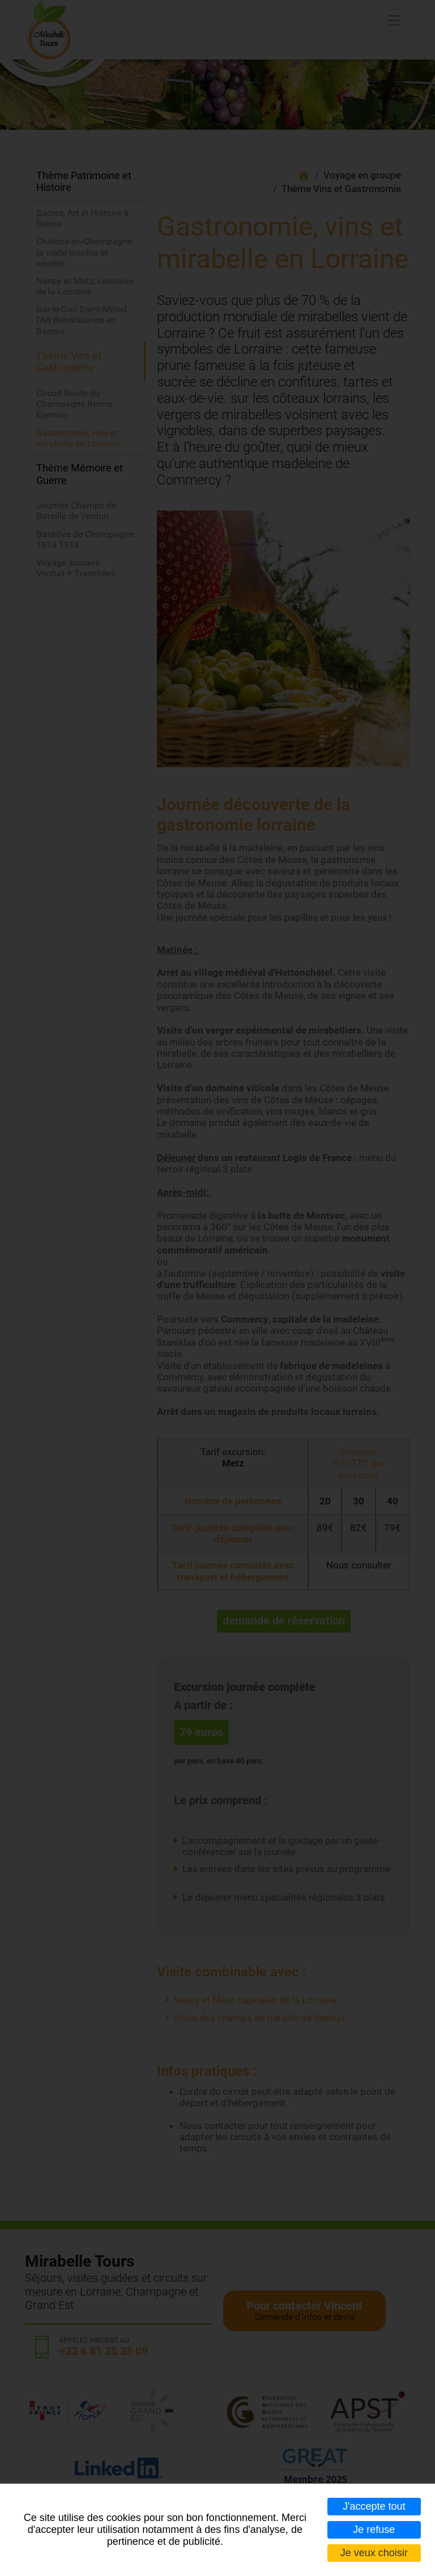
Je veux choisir (374, 2552)
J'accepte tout (374, 2506)
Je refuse (374, 2529)
